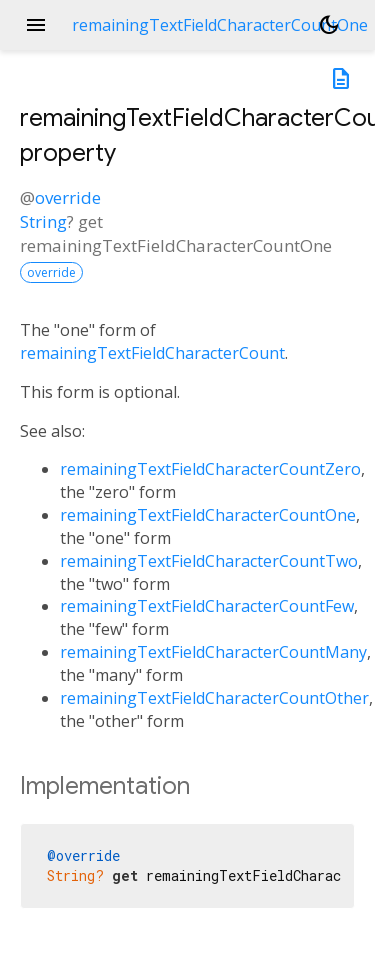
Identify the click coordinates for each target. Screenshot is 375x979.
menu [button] (36, 25)
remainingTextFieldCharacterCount (152, 353)
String (43, 221)
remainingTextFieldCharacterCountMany (213, 652)
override (68, 197)
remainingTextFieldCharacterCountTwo (209, 561)
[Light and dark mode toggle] (329, 25)
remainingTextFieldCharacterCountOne (208, 515)
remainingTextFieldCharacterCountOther (214, 698)
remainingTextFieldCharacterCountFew (207, 606)
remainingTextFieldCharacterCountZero (210, 469)
